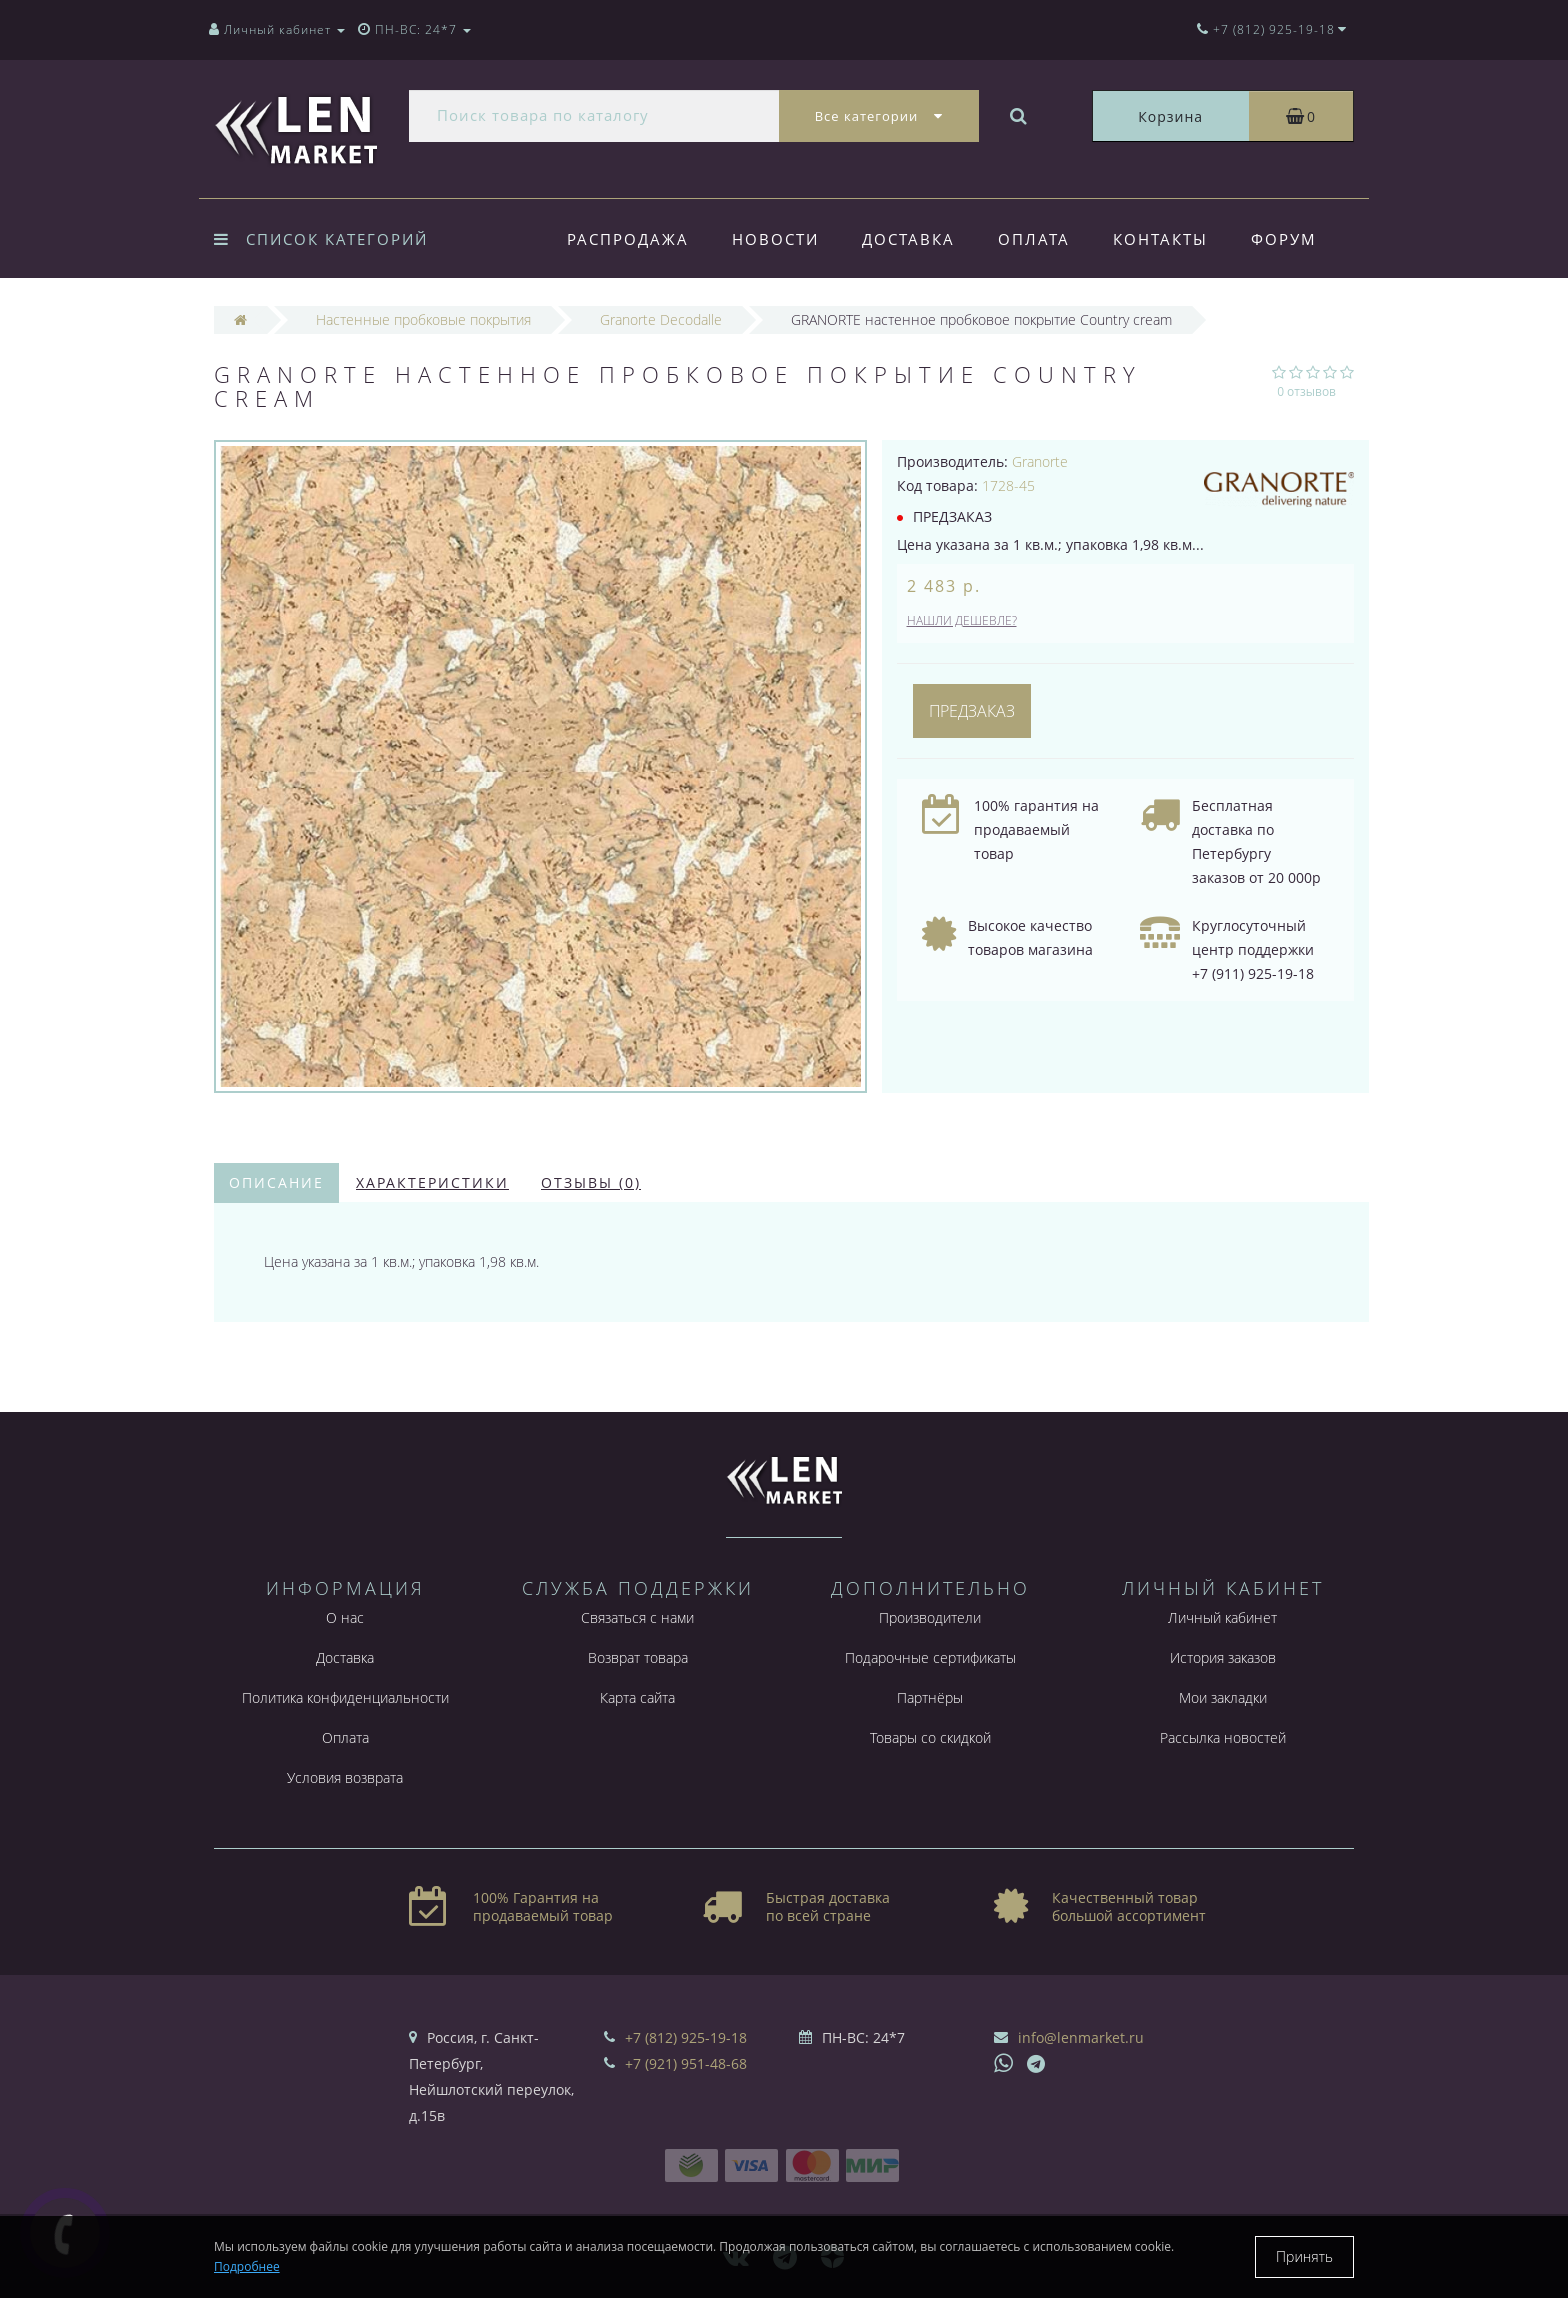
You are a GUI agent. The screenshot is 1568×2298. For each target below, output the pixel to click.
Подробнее (247, 2266)
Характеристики (432, 1182)
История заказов (1223, 1657)
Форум (1284, 239)
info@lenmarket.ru (1081, 2037)
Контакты (1160, 239)
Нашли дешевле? (962, 620)
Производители (930, 1617)
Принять (1304, 2256)
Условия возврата (345, 1777)
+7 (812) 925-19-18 (686, 2037)
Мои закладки (1223, 1697)
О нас (345, 1617)
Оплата (1034, 239)
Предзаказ (972, 711)
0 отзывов (1306, 391)
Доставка (908, 239)
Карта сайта (637, 1697)
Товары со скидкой (930, 1737)
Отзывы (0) (591, 1182)
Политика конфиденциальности (345, 1697)
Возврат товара (638, 1657)
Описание (276, 1182)
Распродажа (628, 239)
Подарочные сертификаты (930, 1657)
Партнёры (930, 1697)
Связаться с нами (637, 1617)
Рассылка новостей (1223, 1737)
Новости (775, 239)
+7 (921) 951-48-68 (686, 2063)
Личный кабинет (1222, 1617)
